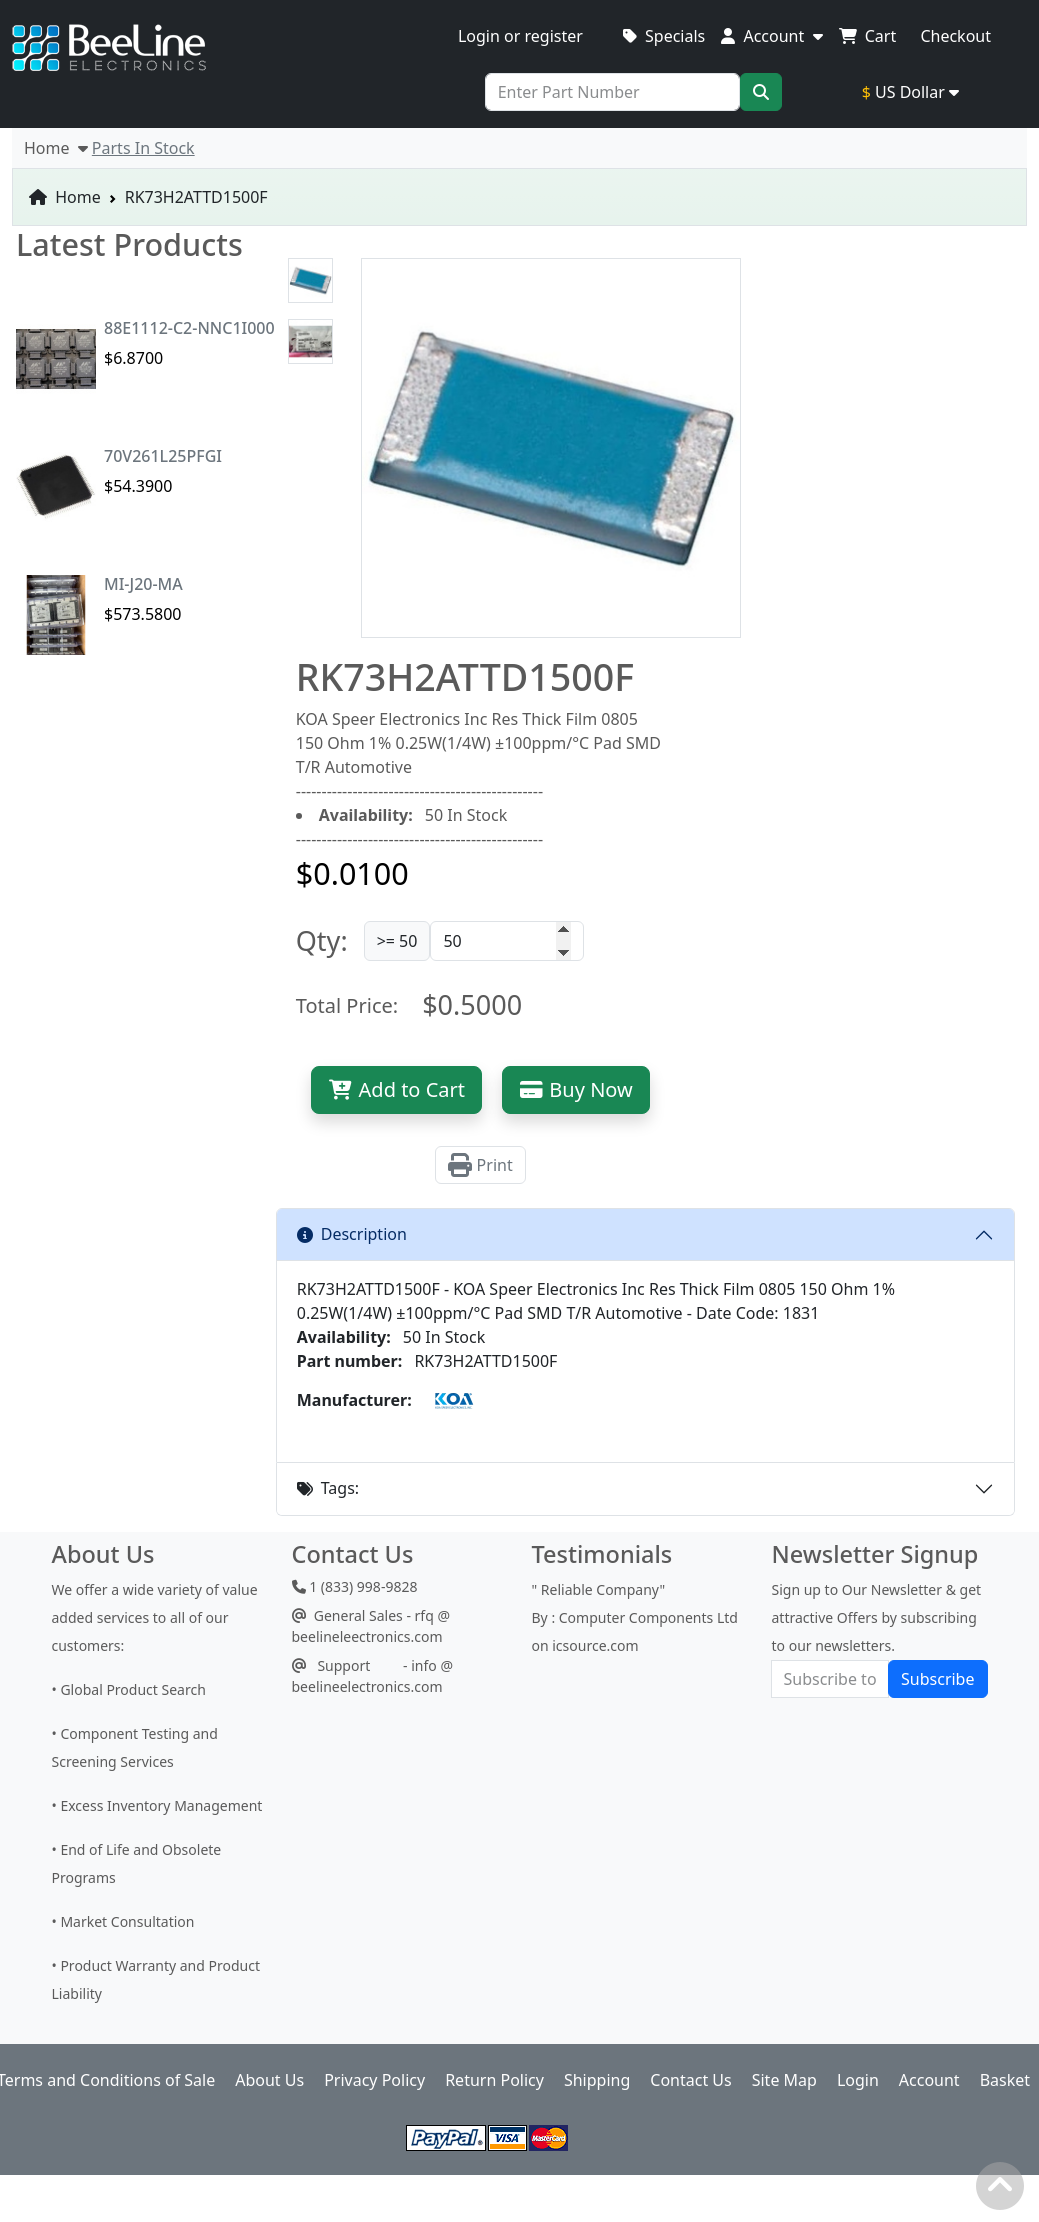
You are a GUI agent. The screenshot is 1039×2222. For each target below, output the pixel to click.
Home (65, 197)
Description (352, 1234)
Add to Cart (396, 1089)
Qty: (322, 940)
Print (480, 1165)
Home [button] (56, 148)
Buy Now (576, 1089)
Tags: (328, 1488)
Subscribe (937, 1679)
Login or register (520, 36)
